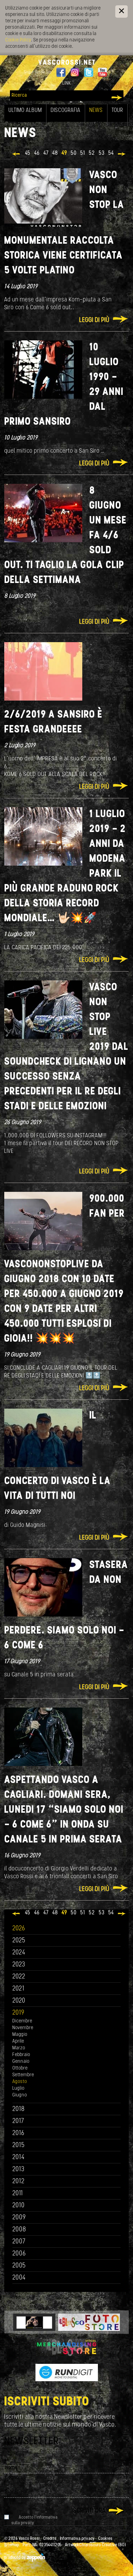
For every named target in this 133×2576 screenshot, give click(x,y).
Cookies (105, 2539)
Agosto (19, 2081)
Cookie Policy (18, 40)
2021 (18, 1989)
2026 (18, 1928)
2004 (19, 2278)
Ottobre (20, 2068)
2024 (19, 1952)
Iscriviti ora (89, 2511)
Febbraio (21, 2054)
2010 (18, 2205)
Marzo (18, 2048)
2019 (18, 2013)
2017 (18, 2121)
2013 (18, 2169)
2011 (17, 2193)
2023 (18, 1964)
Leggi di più (94, 320)
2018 (18, 2109)
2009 (19, 2217)
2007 (19, 2241)
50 (74, 153)
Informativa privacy (77, 2539)
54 (111, 153)
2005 (19, 2266)
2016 (18, 2133)
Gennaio (20, 2061)
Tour (117, 110)
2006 (19, 2254)
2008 (19, 2229)
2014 (18, 2157)
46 (37, 153)
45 (28, 153)
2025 (19, 1940)
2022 (19, 1977)
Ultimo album (25, 110)
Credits (49, 2539)
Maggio (19, 2034)
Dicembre (22, 2021)
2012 (18, 2181)
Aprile (18, 2041)
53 (102, 153)
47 (46, 153)
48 (55, 153)
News (96, 110)
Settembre (23, 2075)
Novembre (22, 2028)
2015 (18, 2145)
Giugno (19, 2095)
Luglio (18, 2088)
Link (66, 83)
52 (92, 153)
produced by (24, 2557)
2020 (19, 2001)
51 (82, 153)
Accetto (34, 2520)
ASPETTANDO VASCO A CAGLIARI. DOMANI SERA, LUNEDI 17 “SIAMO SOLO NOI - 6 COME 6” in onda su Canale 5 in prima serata (63, 1810)
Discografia (66, 110)
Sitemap (11, 2545)
